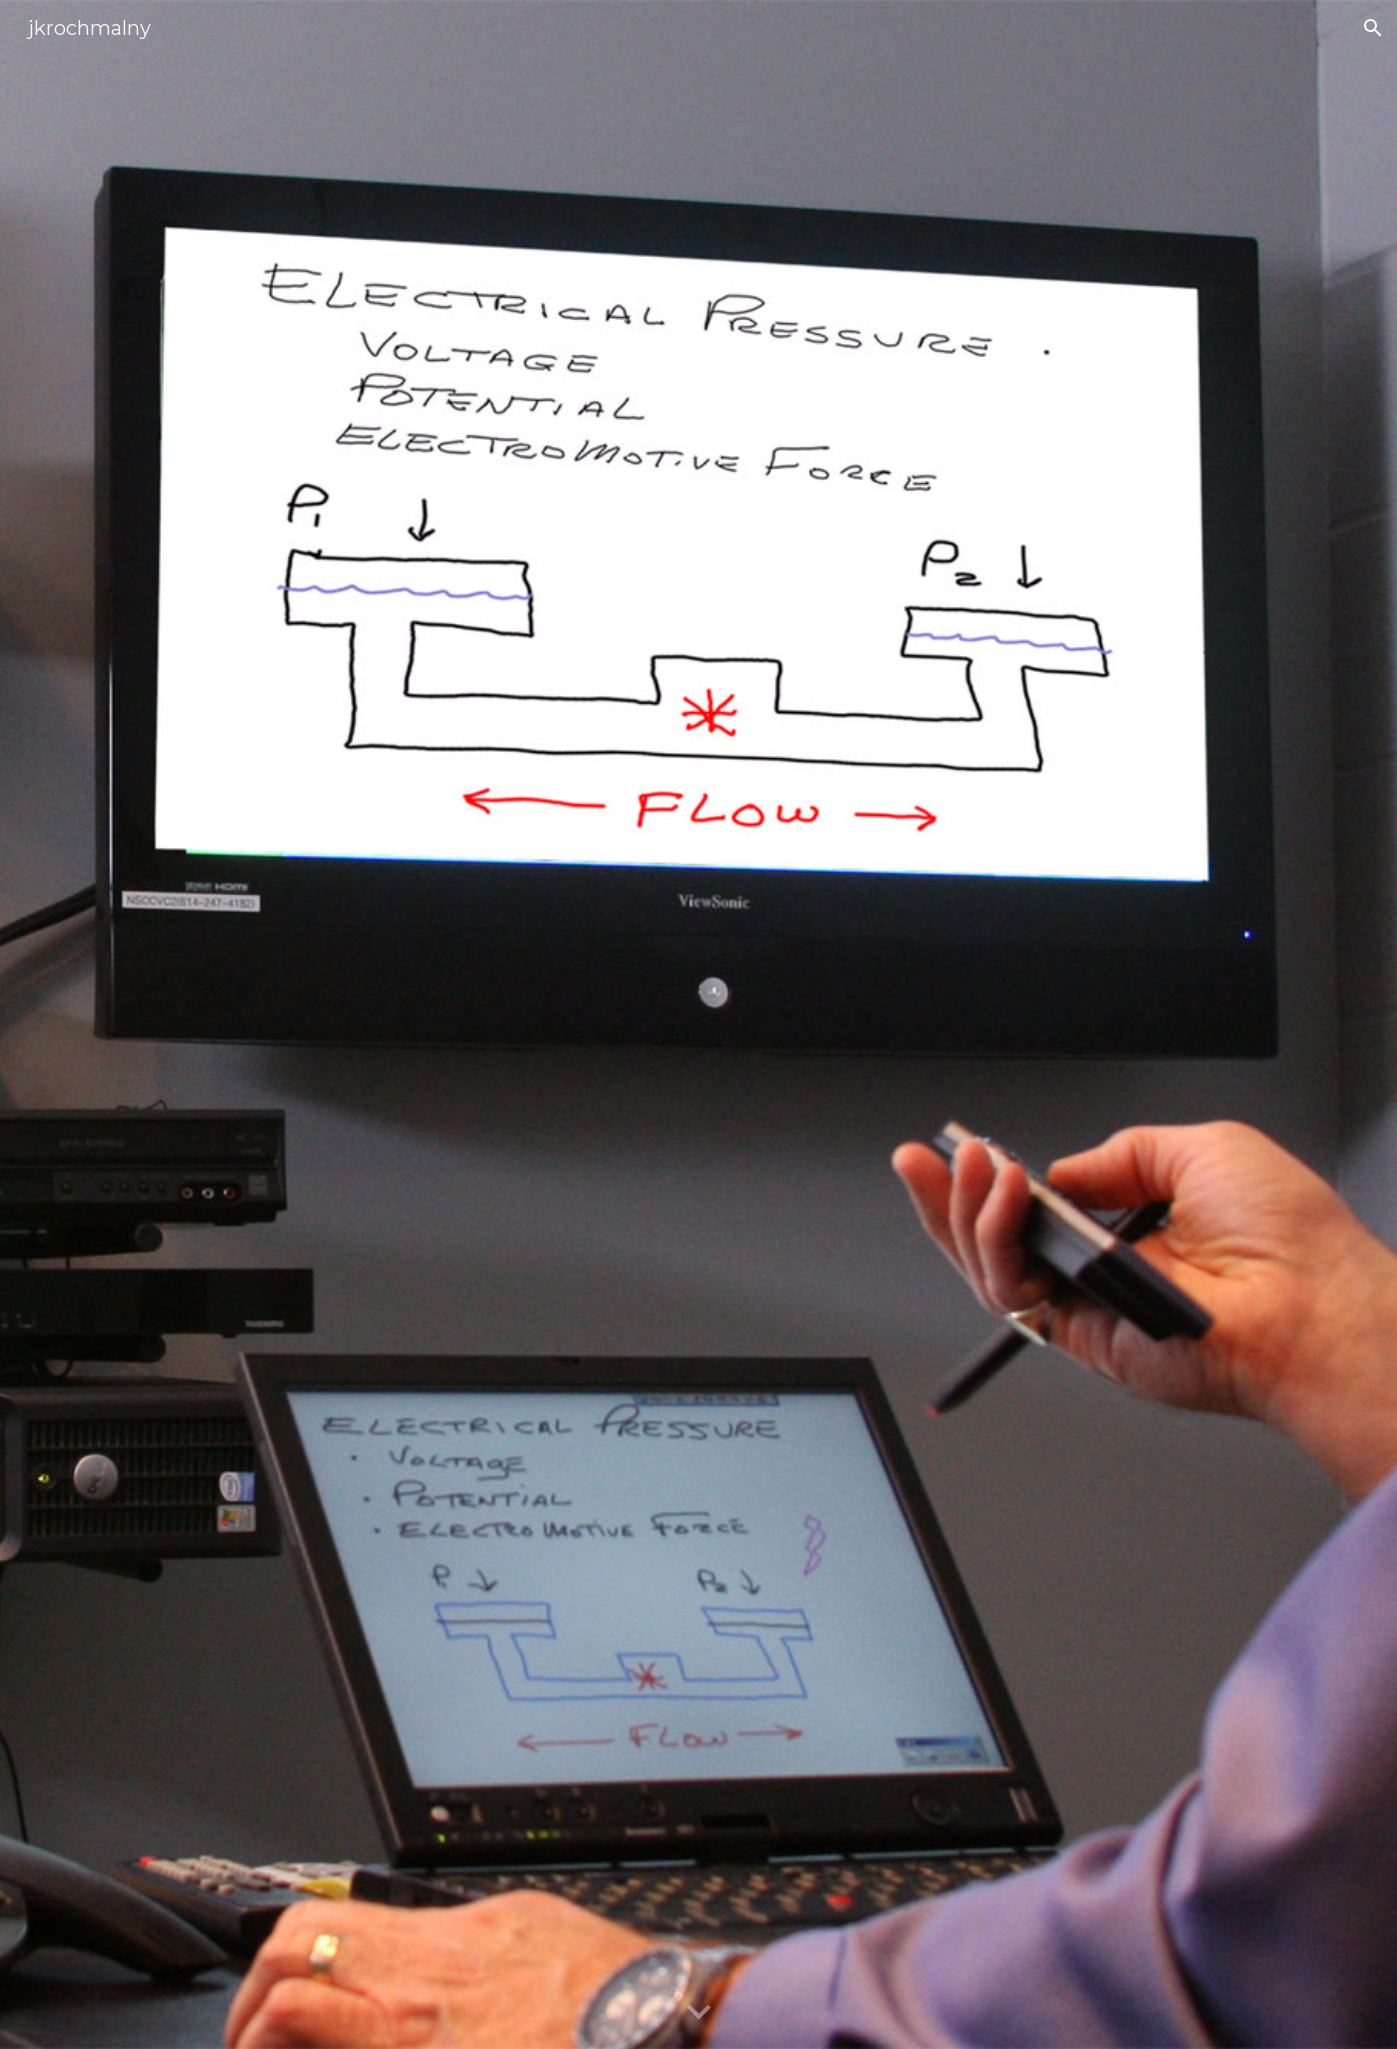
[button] (1373, 28)
